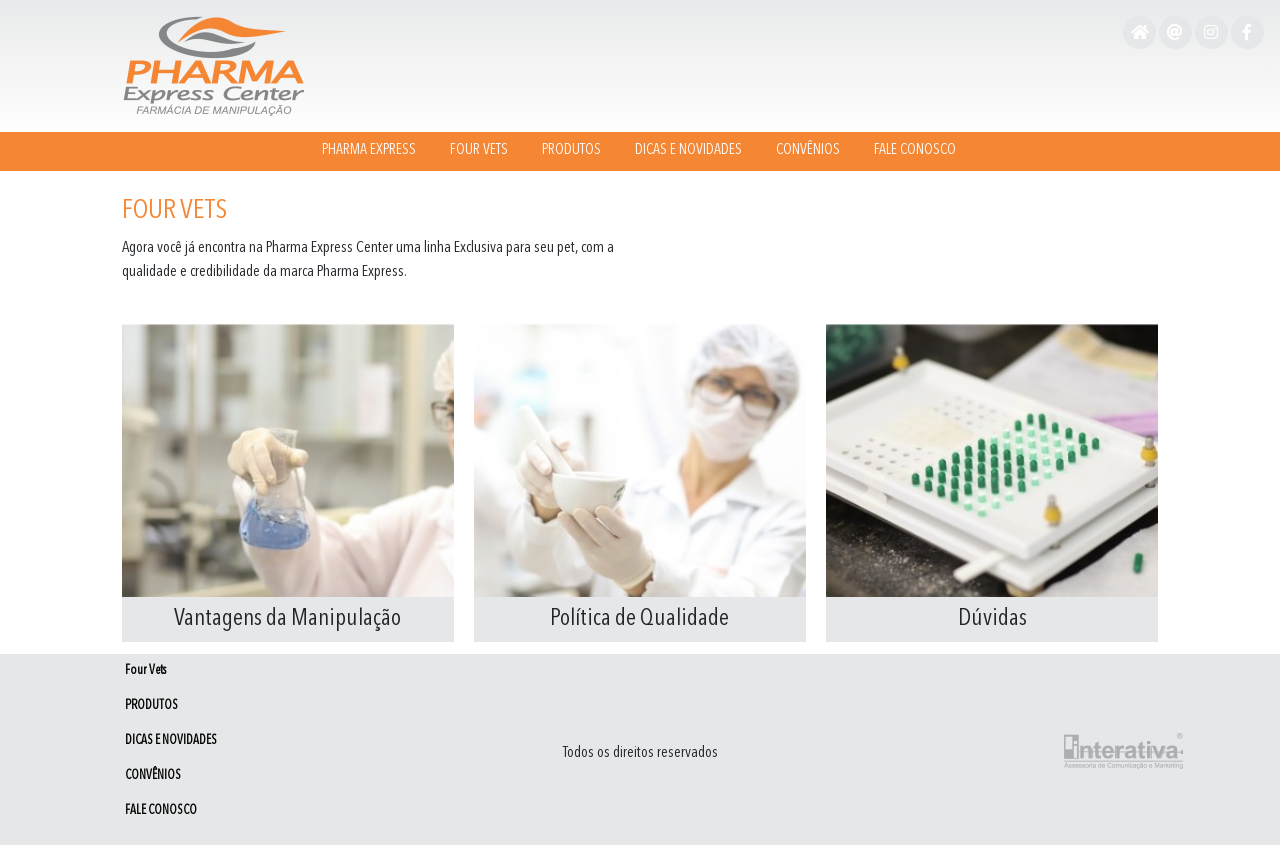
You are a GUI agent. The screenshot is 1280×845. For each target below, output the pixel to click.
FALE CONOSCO (915, 150)
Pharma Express (369, 150)
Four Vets (479, 150)
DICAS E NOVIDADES (688, 150)
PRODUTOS (571, 150)
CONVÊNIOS (808, 150)
